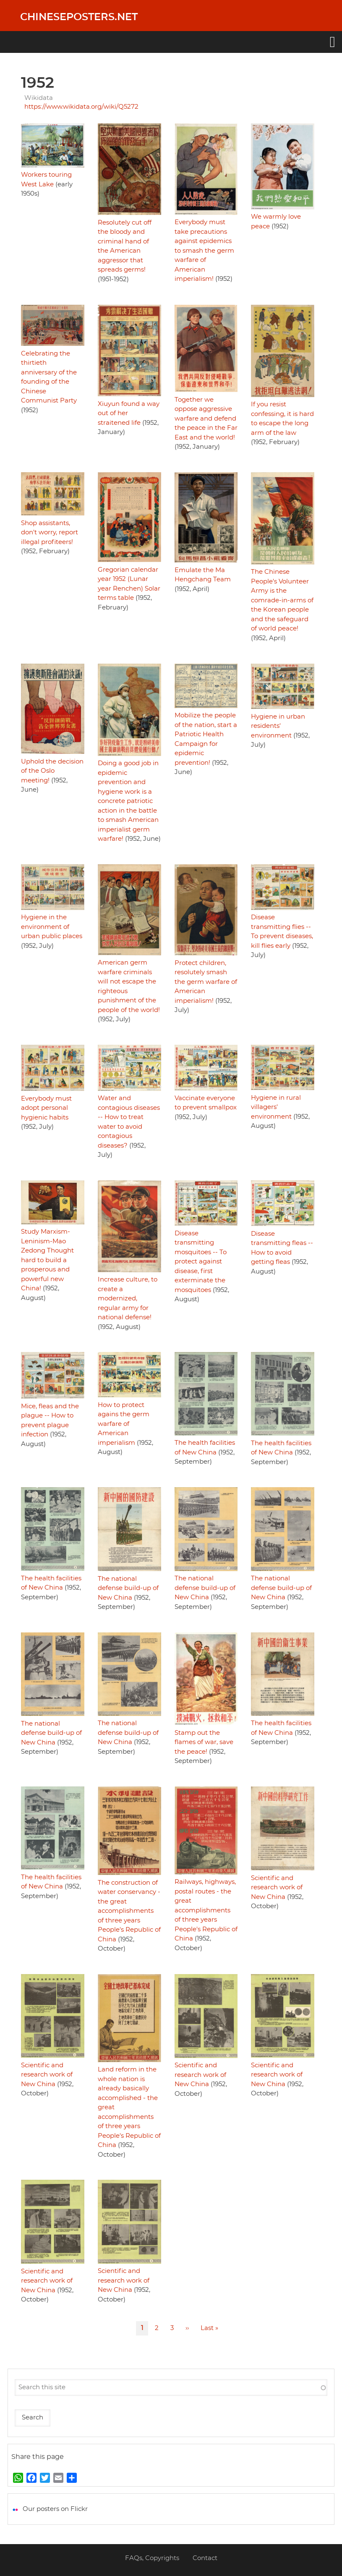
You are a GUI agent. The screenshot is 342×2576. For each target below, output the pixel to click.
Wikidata (38, 98)
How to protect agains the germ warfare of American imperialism (123, 1424)
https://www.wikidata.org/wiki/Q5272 (81, 107)
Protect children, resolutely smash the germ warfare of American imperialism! (206, 982)
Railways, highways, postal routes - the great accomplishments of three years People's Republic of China (206, 1910)
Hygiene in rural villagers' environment (276, 1107)
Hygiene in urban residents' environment (278, 726)
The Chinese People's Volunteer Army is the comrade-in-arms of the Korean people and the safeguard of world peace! (282, 600)
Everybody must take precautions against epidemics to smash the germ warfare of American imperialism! (204, 250)
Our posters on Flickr (55, 2509)
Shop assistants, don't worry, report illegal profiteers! (49, 532)
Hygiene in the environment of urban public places (51, 926)
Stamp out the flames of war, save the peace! (204, 1742)
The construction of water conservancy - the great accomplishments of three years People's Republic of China (129, 1911)
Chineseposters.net (79, 17)
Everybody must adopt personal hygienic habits (46, 1108)
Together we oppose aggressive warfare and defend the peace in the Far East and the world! (206, 419)
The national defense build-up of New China (128, 1588)
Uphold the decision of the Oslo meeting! (52, 771)
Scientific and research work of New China (277, 1887)
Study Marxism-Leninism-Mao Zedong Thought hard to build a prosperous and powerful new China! (47, 1260)
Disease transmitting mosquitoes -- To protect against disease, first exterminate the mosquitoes (201, 1261)
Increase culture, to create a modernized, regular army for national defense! (127, 1298)
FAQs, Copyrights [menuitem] (152, 2558)
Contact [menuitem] (205, 2558)
